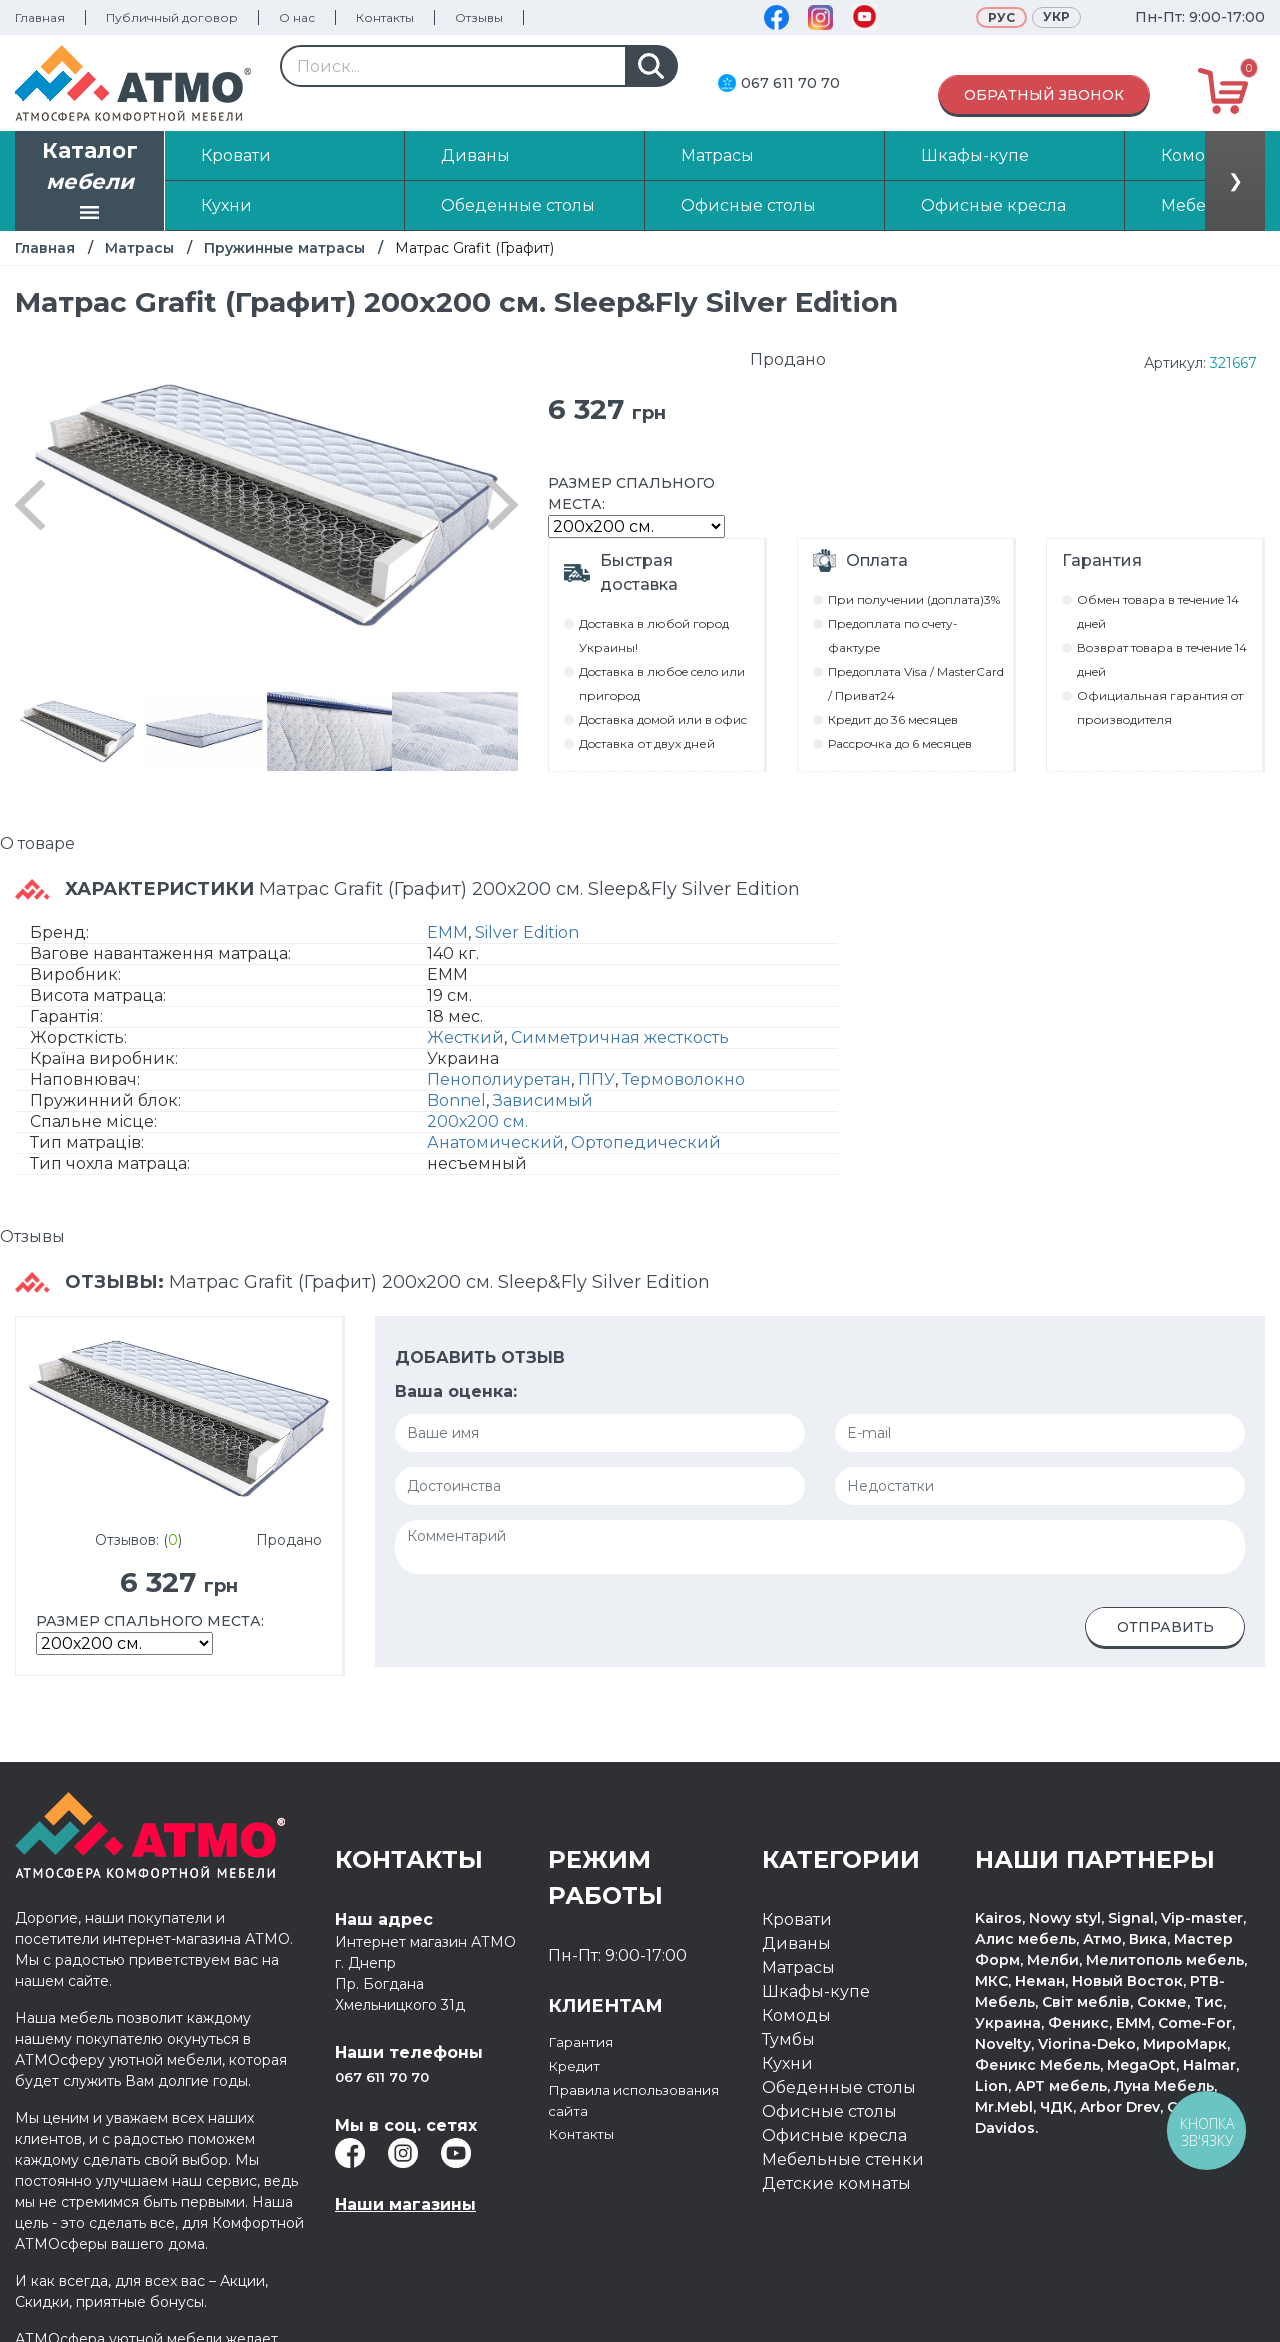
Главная (40, 17)
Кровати (797, 1919)
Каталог (90, 183)
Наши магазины (405, 2204)
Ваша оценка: (456, 1391)
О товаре (37, 843)
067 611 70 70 (790, 83)
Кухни (787, 2063)
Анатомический (495, 1142)
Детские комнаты (836, 2183)
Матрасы (139, 248)
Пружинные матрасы (284, 248)
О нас (297, 17)
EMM (447, 932)
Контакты (385, 17)
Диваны (796, 1943)
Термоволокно (683, 1079)
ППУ (596, 1079)
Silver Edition (527, 932)
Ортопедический (646, 1142)
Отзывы (479, 17)
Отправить (1165, 1627)
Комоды (796, 2015)
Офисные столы (829, 2111)
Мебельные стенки (843, 2159)
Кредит (579, 2065)
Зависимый (543, 1100)
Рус (1001, 17)
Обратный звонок (1044, 95)
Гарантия (587, 2041)
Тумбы (788, 2039)
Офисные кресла (834, 2135)
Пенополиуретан (499, 1079)
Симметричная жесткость (620, 1037)
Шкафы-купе (816, 1991)
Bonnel (456, 1100)
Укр (1056, 16)
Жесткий (465, 1037)
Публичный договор (172, 17)
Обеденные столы (839, 2087)
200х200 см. (477, 1121)
